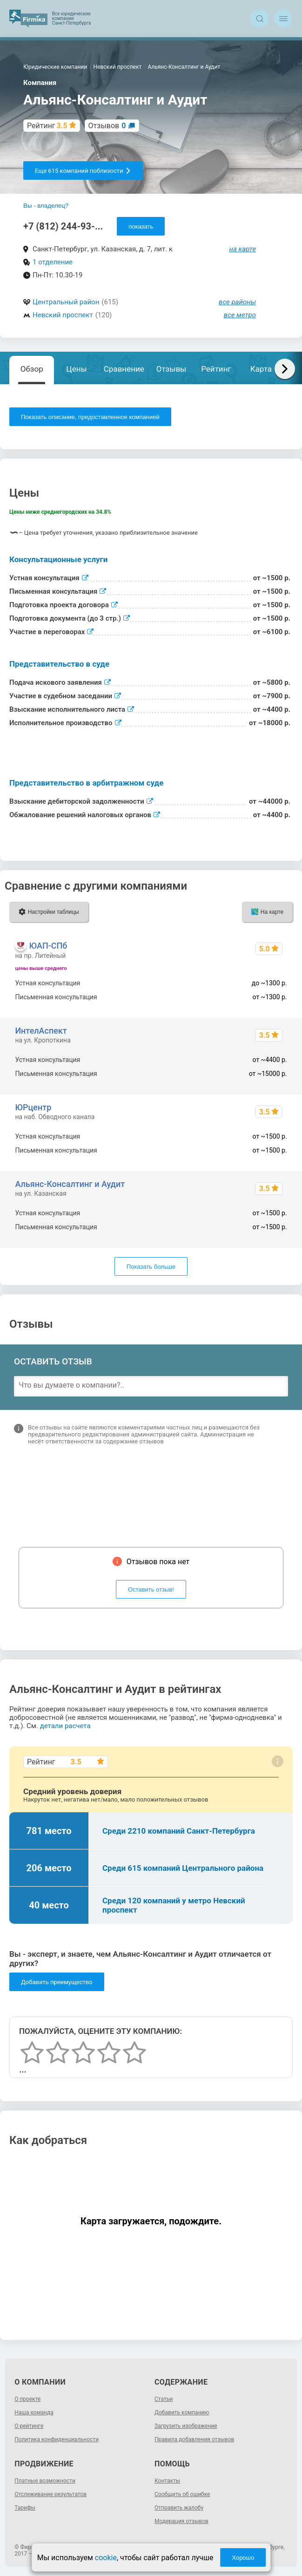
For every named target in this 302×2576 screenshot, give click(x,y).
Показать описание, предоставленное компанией (90, 416)
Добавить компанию (181, 2412)
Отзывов (107, 125)
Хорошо (243, 2557)
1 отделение (53, 262)
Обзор (31, 369)
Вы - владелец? (45, 205)
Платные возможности (44, 2481)
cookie (106, 2557)
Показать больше (151, 1266)
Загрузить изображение (185, 2426)
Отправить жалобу (178, 2507)
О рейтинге (28, 2426)
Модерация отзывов (181, 2521)
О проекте (27, 2399)
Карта (261, 369)
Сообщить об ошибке (182, 2494)
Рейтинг (216, 369)
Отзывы (171, 369)
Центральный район (66, 302)
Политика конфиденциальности (56, 2439)
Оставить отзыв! (151, 1589)
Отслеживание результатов (50, 2494)
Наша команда (34, 2412)
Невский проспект (63, 315)
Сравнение (124, 369)
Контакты (167, 2481)
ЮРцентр (33, 1107)
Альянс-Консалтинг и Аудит (70, 1184)
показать (140, 226)
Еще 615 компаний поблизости (83, 170)
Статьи (163, 2399)
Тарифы (24, 2507)
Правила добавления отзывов (194, 2439)
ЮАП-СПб (48, 945)
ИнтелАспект (41, 1031)
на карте (242, 249)
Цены (76, 369)
